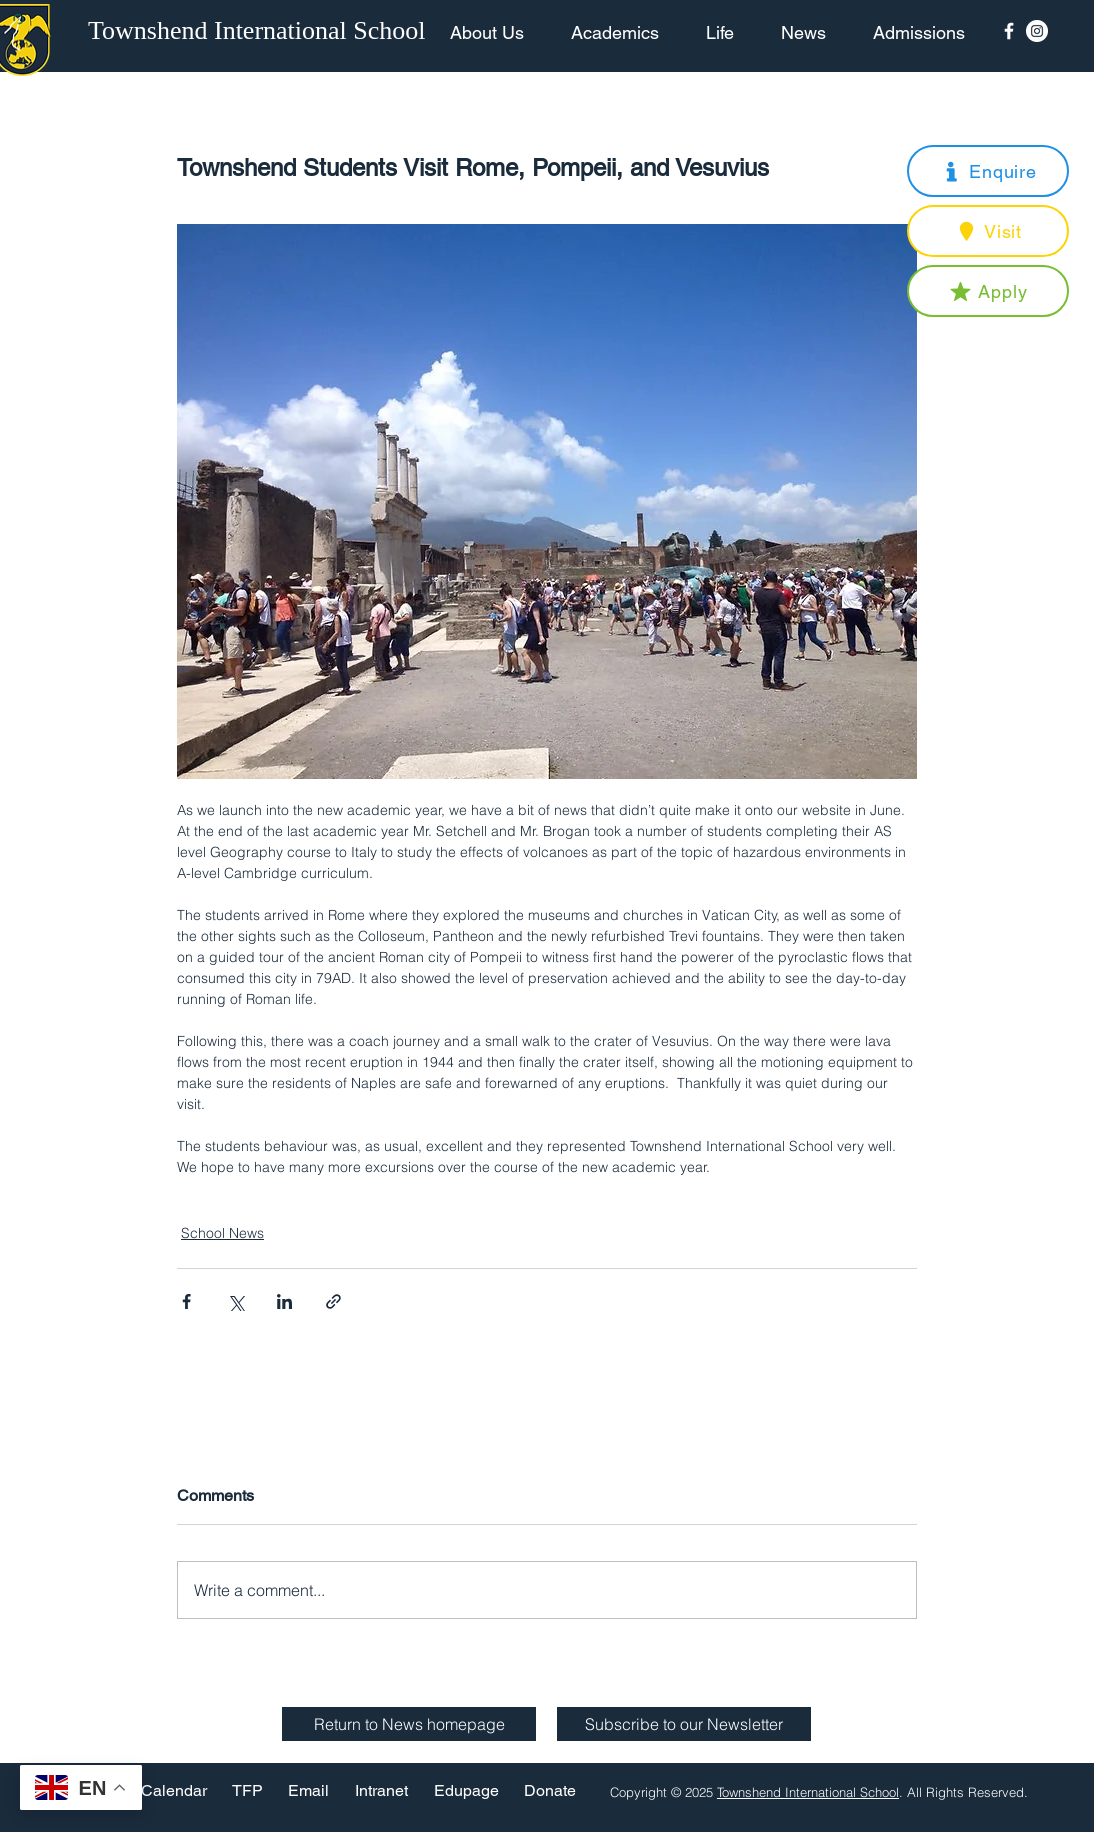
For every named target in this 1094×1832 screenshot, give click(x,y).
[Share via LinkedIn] (284, 1301)
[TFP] (247, 1791)
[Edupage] (466, 1791)
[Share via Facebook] (186, 1301)
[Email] (308, 1791)
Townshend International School (808, 1792)
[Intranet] (381, 1791)
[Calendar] (174, 1791)
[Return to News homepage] (409, 1724)
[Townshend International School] (260, 31)
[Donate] (550, 1791)
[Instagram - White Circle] (1037, 31)
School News (222, 1233)
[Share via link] (333, 1301)
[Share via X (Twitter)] (235, 1301)
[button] (988, 171)
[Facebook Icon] (1009, 31)
